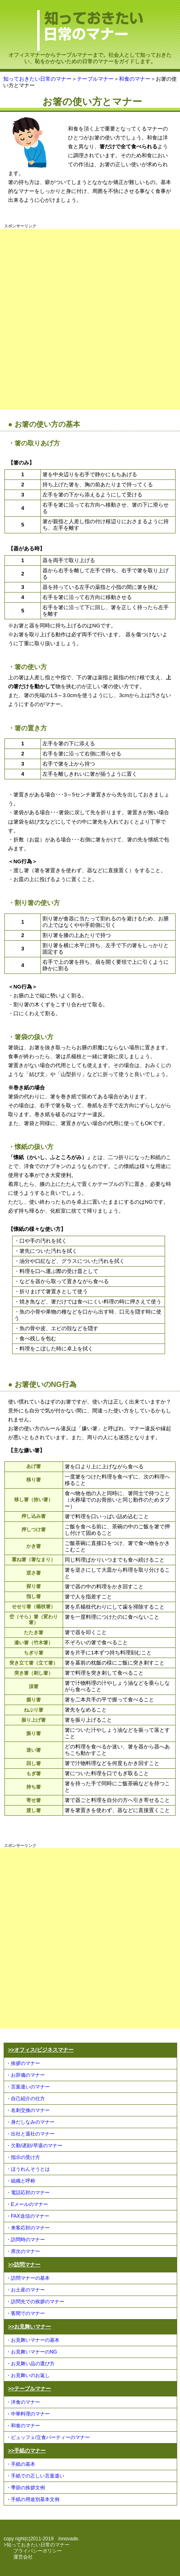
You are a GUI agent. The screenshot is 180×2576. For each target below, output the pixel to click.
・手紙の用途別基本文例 (32, 2499)
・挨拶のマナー (23, 2063)
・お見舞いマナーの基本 (32, 2340)
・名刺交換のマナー (28, 2110)
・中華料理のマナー (28, 2414)
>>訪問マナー (24, 2264)
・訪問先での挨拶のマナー (35, 2301)
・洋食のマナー (23, 2402)
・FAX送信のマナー (27, 2216)
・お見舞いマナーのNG (31, 2352)
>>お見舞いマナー (29, 2327)
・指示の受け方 (23, 2157)
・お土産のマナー (25, 2290)
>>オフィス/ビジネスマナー (41, 2050)
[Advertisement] (90, 319)
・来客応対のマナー (28, 2228)
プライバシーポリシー (37, 2551)
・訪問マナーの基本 (28, 2278)
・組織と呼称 (20, 2181)
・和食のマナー (23, 2425)
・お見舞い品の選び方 (30, 2363)
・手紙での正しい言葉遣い (35, 2476)
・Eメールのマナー (27, 2204)
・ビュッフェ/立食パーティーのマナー (48, 2437)
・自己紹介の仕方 (25, 2098)
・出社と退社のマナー (30, 2134)
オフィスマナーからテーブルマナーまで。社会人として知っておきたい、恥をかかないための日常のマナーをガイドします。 (90, 54)
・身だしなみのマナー (30, 2122)
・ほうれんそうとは (28, 2169)
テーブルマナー (95, 79)
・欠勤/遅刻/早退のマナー (34, 2145)
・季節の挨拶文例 (25, 2487)
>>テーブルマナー (29, 2389)
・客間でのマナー (25, 2313)
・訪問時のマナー (25, 2239)
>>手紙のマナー (27, 2451)
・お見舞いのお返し (28, 2375)
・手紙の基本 (20, 2464)
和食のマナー (134, 79)
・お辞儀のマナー (25, 2075)
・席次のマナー (23, 2251)
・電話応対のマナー (28, 2192)
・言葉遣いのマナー (28, 2087)
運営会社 (23, 2557)
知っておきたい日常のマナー (37, 79)
